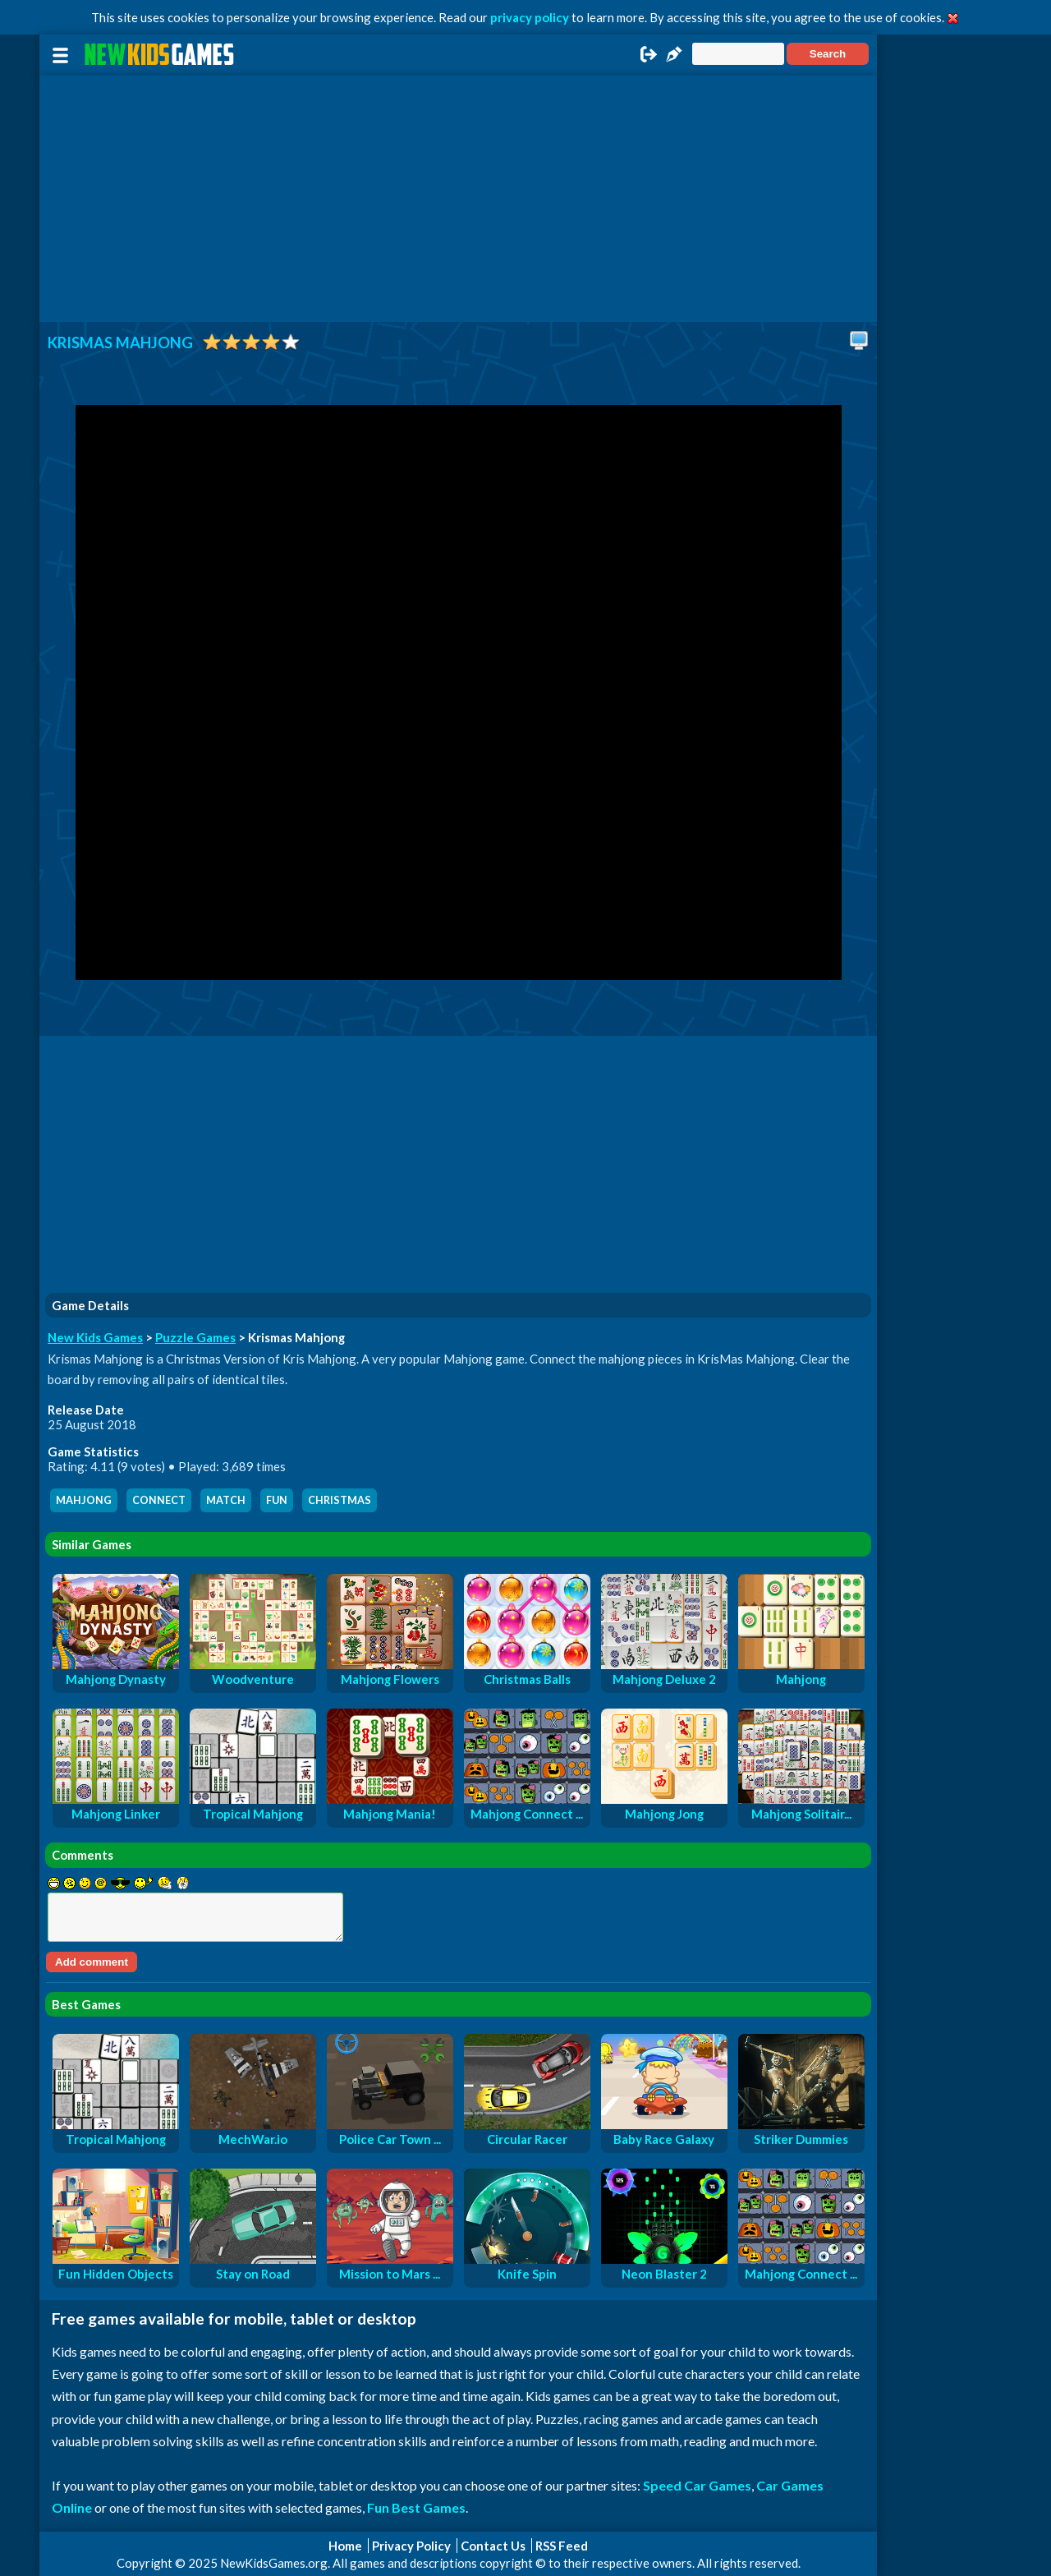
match (226, 1500)
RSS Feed (561, 2545)
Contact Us (493, 2545)
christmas (339, 1500)
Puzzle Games (195, 1337)
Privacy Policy (411, 2545)
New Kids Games (95, 1337)
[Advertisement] (458, 199)
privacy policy (529, 17)
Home (345, 2545)
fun (276, 1500)
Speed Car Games (697, 2485)
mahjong (84, 1500)
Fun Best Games (416, 2507)
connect (159, 1500)
